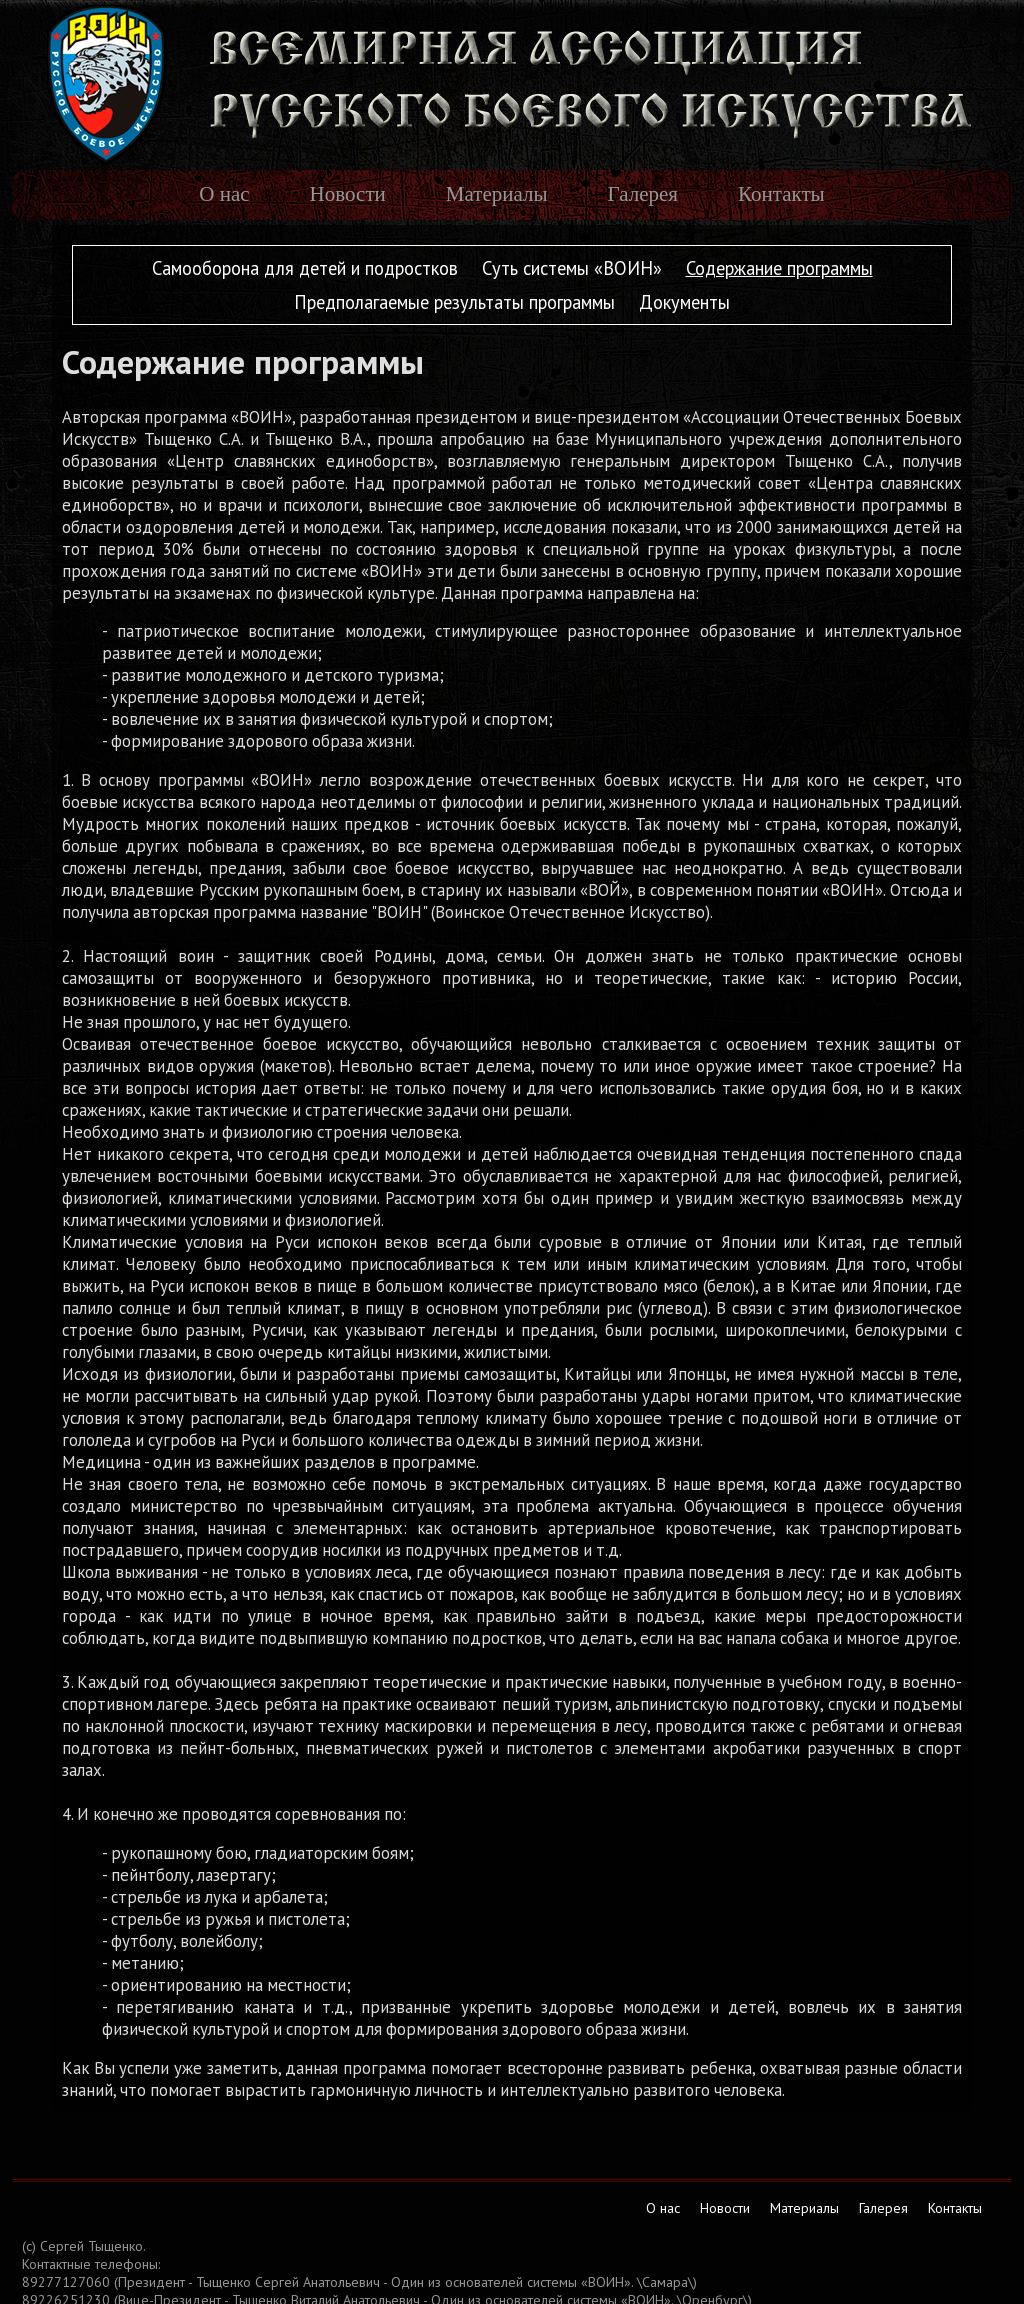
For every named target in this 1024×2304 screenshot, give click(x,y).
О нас (224, 194)
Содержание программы (779, 268)
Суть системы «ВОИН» (572, 268)
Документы (684, 302)
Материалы (497, 194)
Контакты (781, 194)
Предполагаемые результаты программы (454, 302)
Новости (348, 194)
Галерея (643, 194)
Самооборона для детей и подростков (305, 268)
